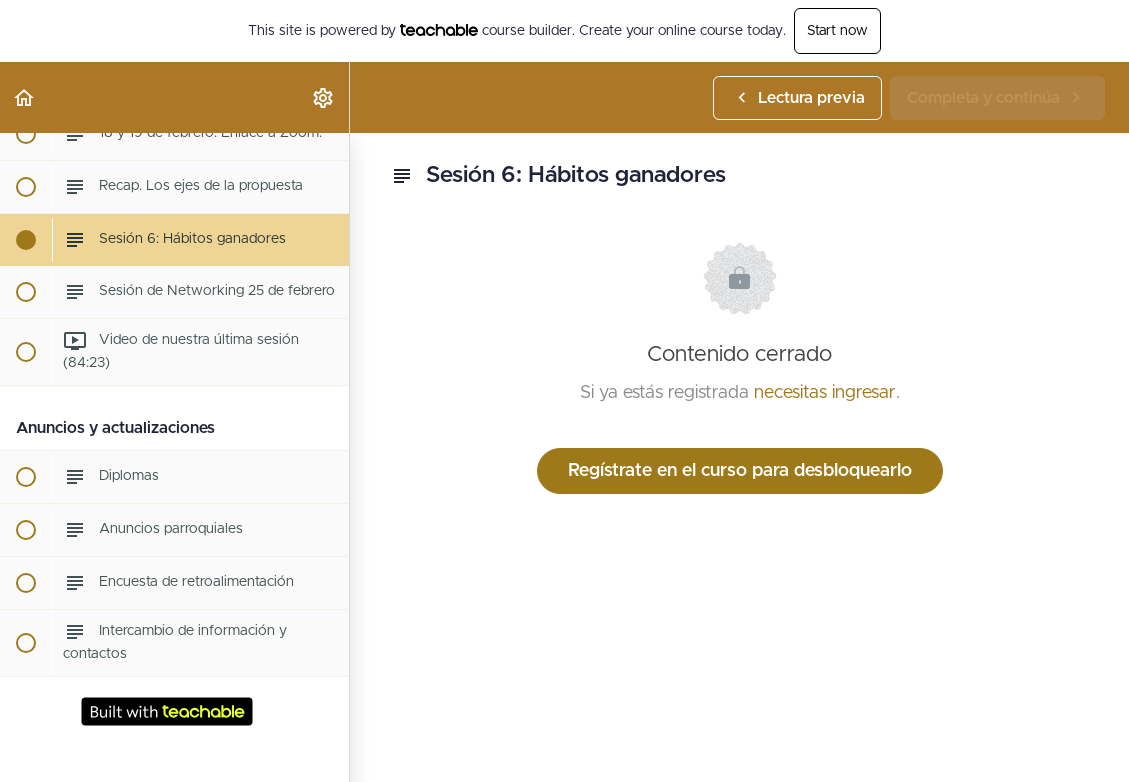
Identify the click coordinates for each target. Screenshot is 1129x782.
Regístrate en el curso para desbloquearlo (740, 471)
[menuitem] (324, 97)
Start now (837, 31)
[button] (25, 97)
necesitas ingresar (825, 393)
